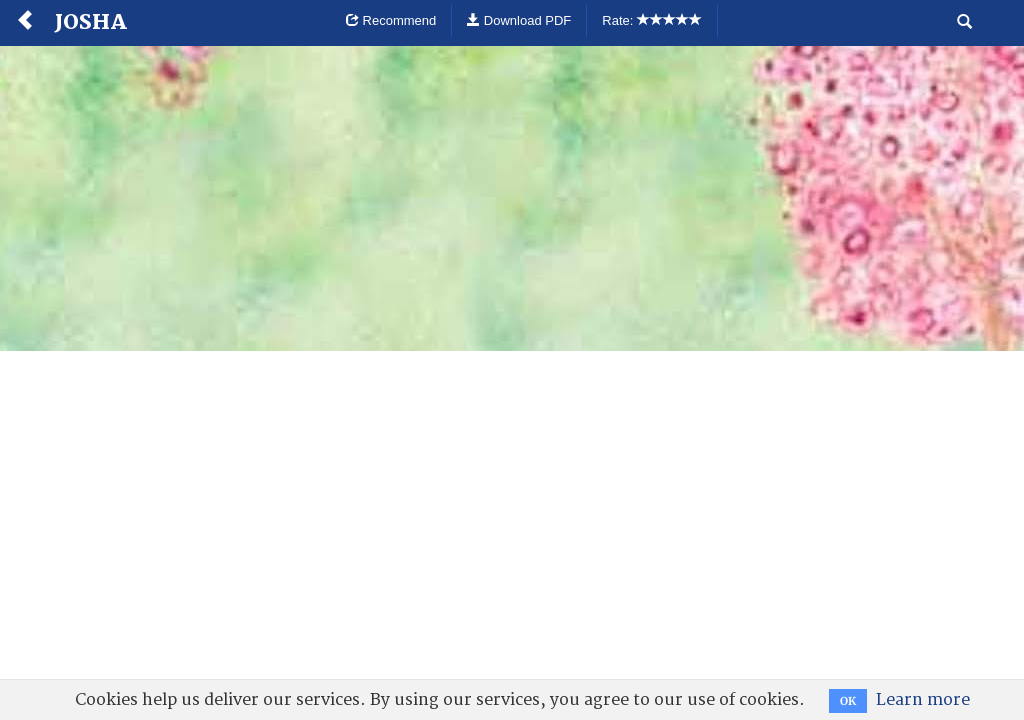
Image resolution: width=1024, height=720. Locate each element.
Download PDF (519, 20)
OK (848, 701)
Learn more (923, 700)
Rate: (652, 20)
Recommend (391, 20)
